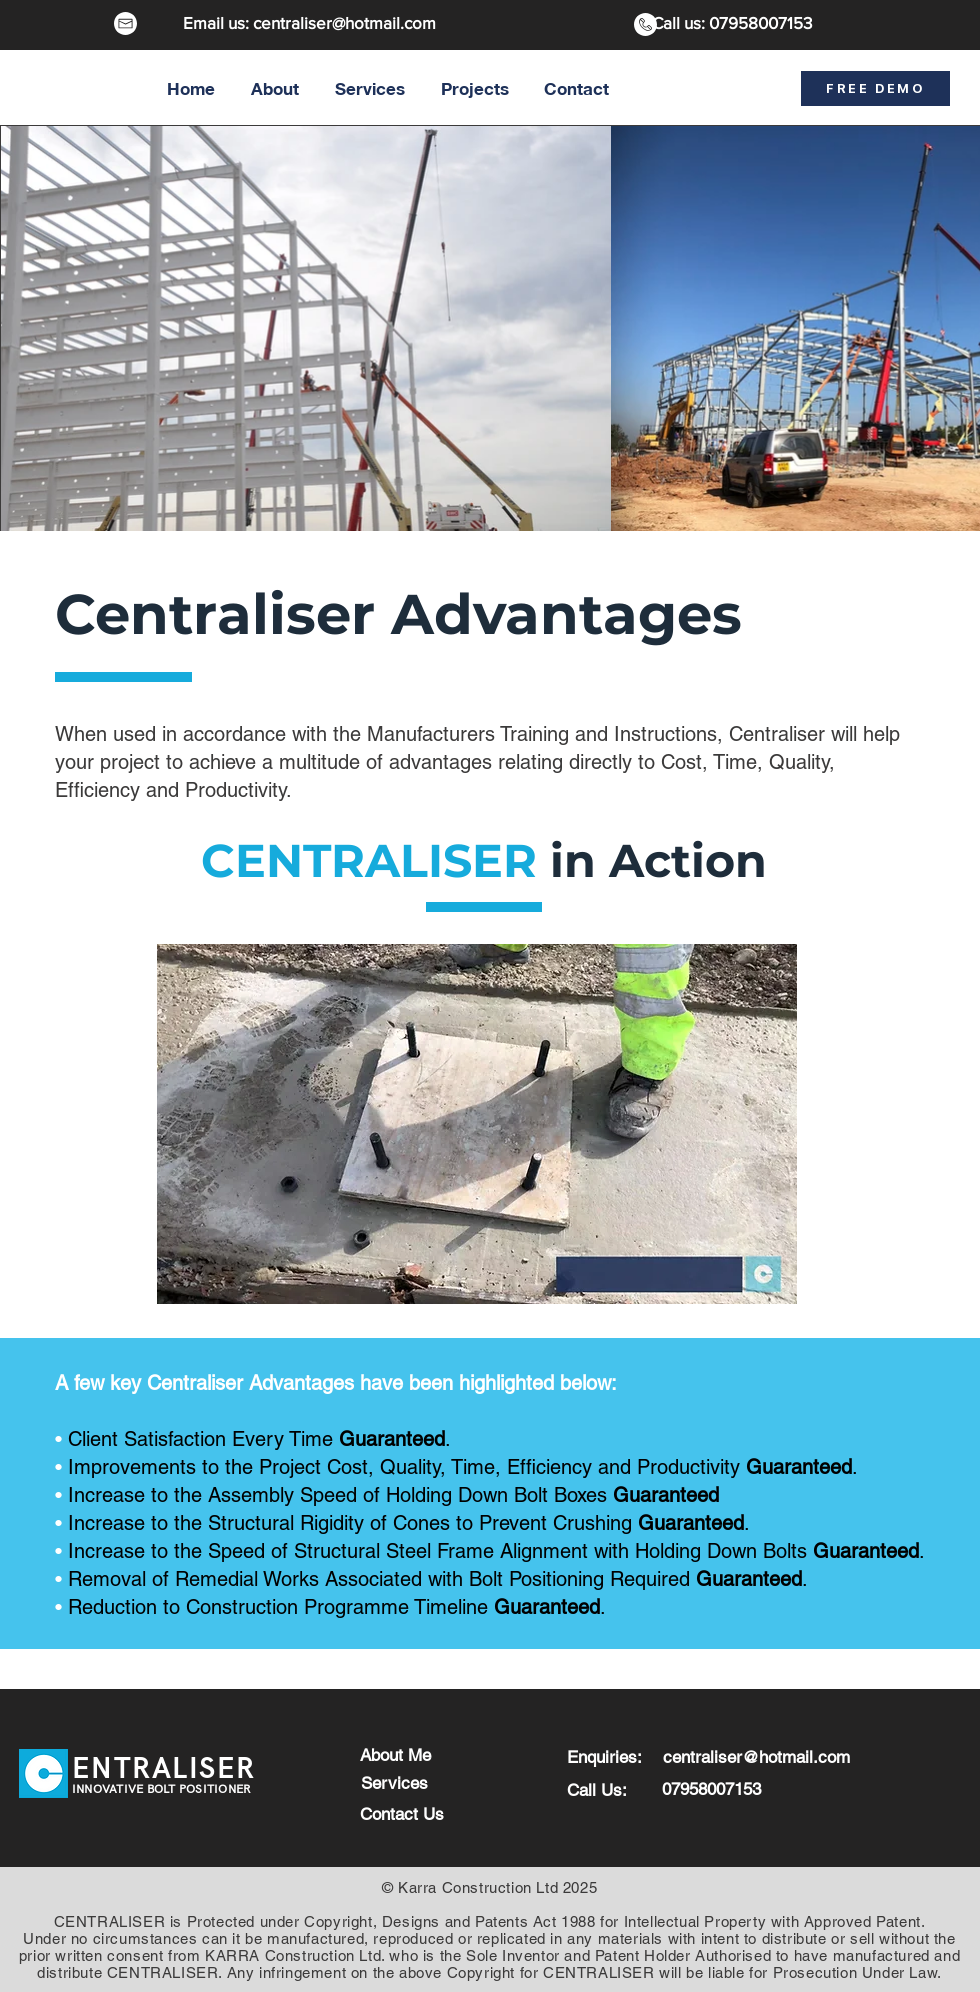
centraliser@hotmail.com (344, 22)
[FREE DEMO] (875, 88)
